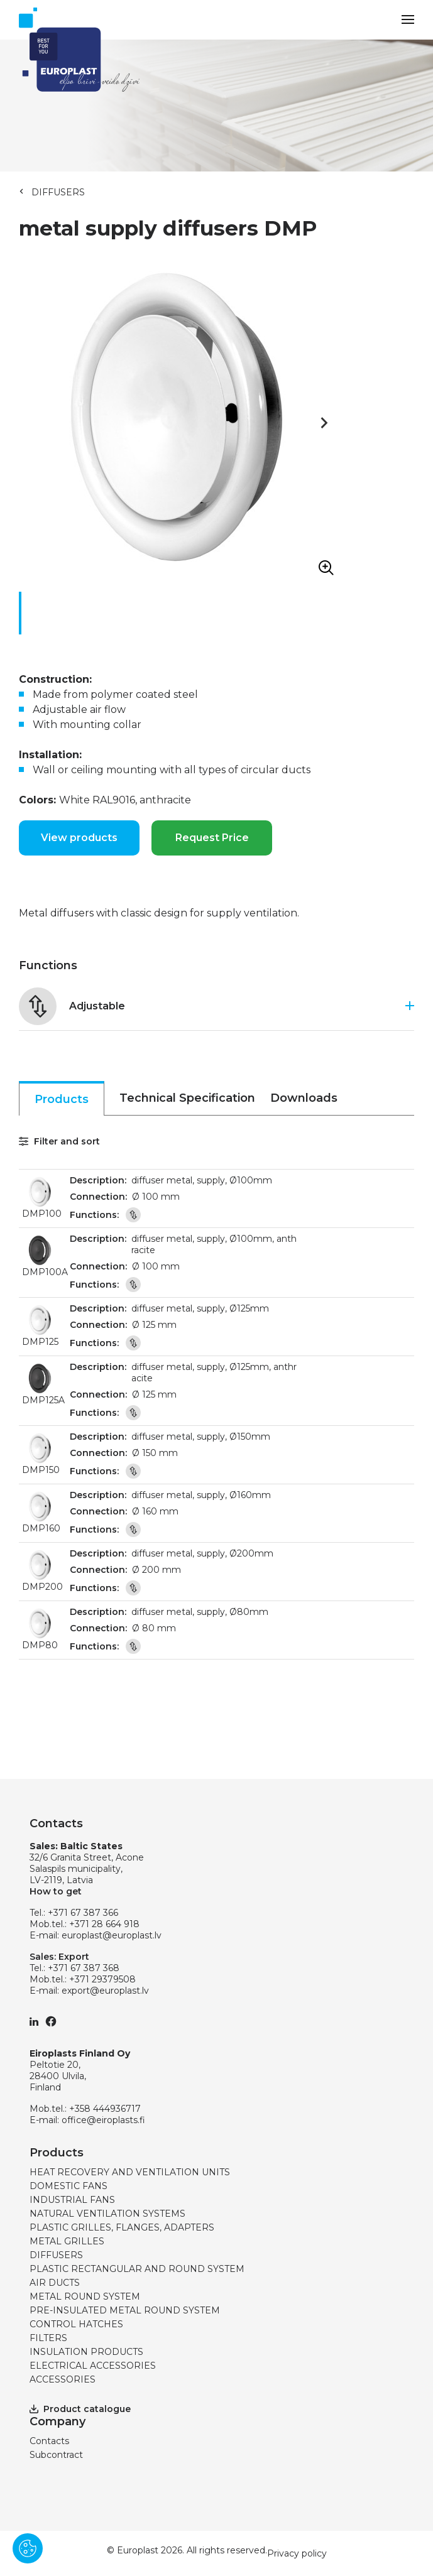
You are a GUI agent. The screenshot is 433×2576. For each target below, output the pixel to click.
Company (57, 2421)
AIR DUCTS (55, 2282)
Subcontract (56, 2454)
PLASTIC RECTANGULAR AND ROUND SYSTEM (137, 2268)
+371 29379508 (102, 1979)
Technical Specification (187, 1098)
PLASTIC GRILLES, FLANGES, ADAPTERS (122, 2227)
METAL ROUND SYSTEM (85, 2296)
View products (79, 838)
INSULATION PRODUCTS (86, 2351)
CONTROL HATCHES (76, 2324)
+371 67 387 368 (83, 1968)
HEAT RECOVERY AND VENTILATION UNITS (130, 2172)
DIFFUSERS (58, 192)
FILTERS (48, 2338)
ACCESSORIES (63, 2379)
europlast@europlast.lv (112, 1935)
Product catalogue (80, 2409)
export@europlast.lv (105, 1990)
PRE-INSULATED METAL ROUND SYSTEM (125, 2310)
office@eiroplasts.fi (103, 2120)
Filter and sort (59, 1141)
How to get (56, 1891)
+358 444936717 (105, 2108)
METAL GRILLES (67, 2241)
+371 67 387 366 (83, 1912)
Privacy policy (297, 2553)
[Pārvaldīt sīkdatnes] (28, 2548)
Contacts (49, 2441)
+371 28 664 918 (104, 1924)
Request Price (212, 838)
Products (62, 1099)
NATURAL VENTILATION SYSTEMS (107, 2213)
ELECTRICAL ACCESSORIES (93, 2365)
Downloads (303, 1098)
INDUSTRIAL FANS (72, 2199)
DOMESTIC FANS (68, 2186)
